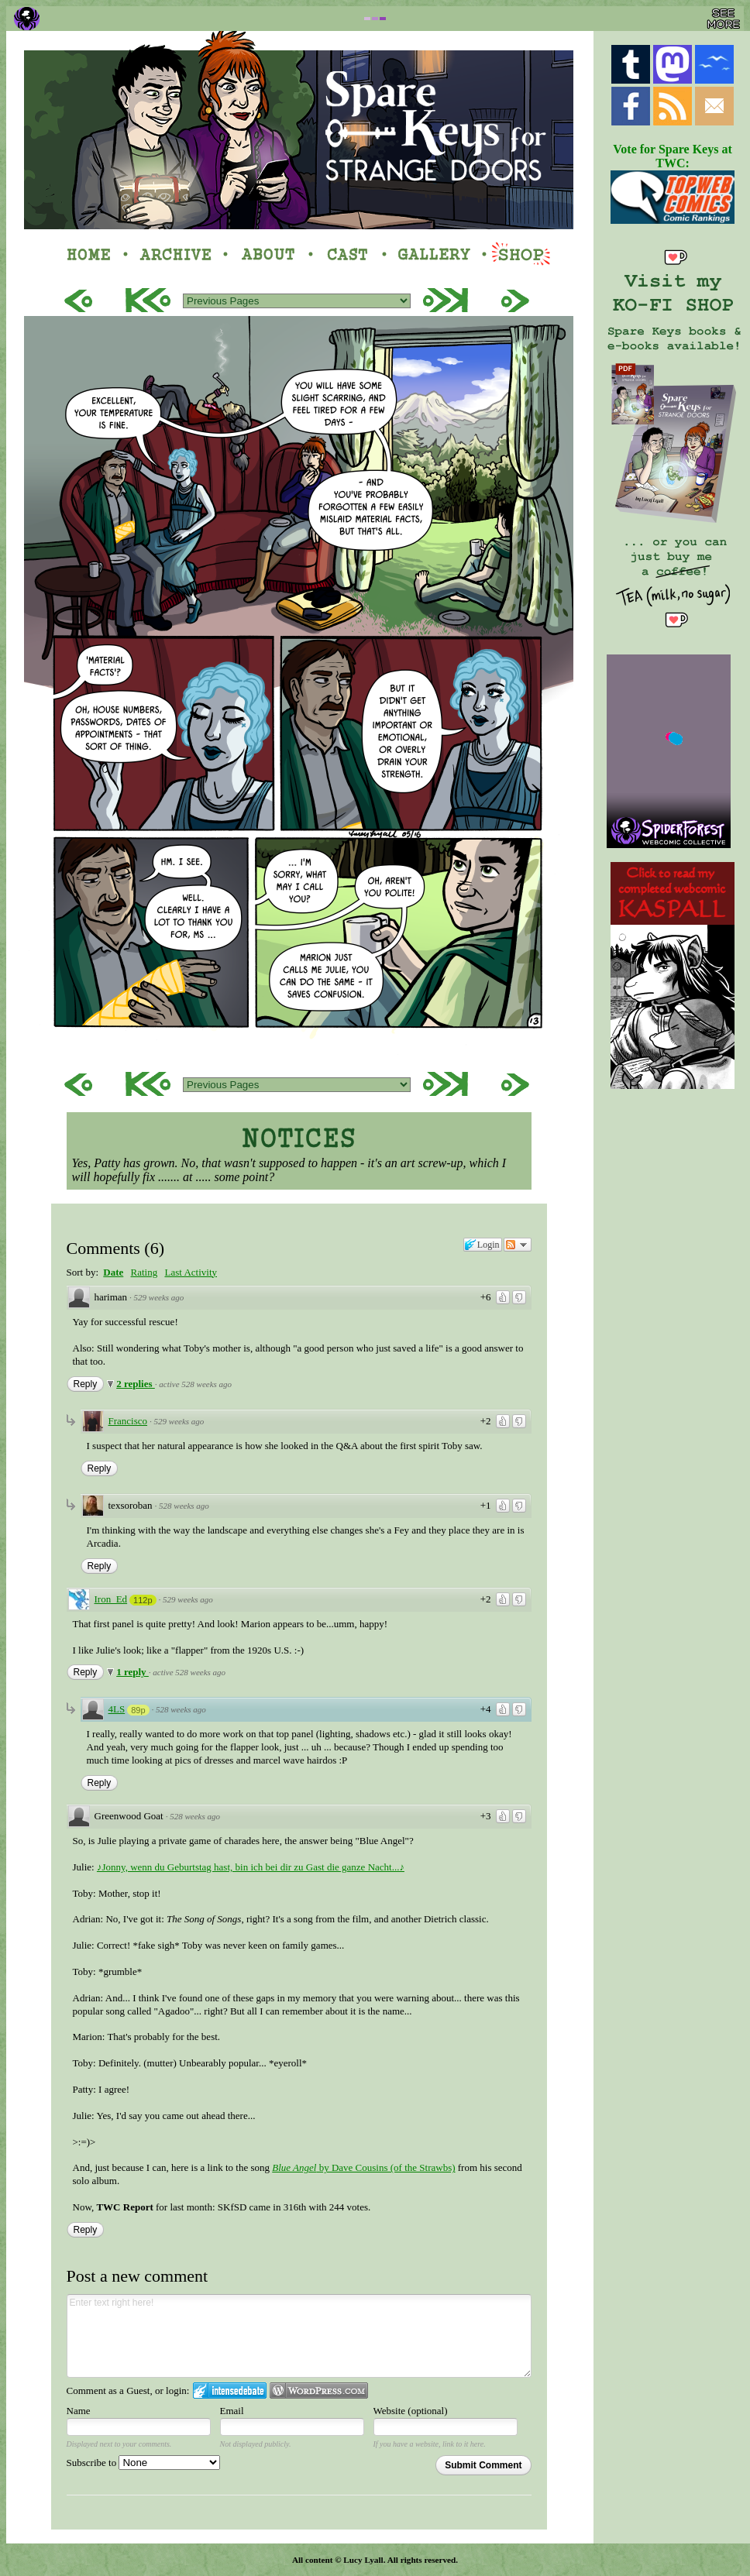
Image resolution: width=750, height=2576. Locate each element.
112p (142, 1600)
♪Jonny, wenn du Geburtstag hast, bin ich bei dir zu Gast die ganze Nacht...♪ (250, 1867)
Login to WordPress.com (319, 2390)
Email (232, 2410)
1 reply (132, 1672)
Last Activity (190, 1272)
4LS (117, 1709)
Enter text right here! (299, 2336)
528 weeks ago (184, 1505)
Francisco (128, 1421)
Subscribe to (144, 2462)
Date (113, 1272)
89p (138, 1710)
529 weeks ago (159, 1297)
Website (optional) (410, 2410)
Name (79, 2410)
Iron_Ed (111, 1599)
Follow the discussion (518, 1245)
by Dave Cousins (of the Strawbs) (363, 2167)
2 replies (135, 1383)
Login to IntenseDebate (230, 2390)
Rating (144, 1272)
